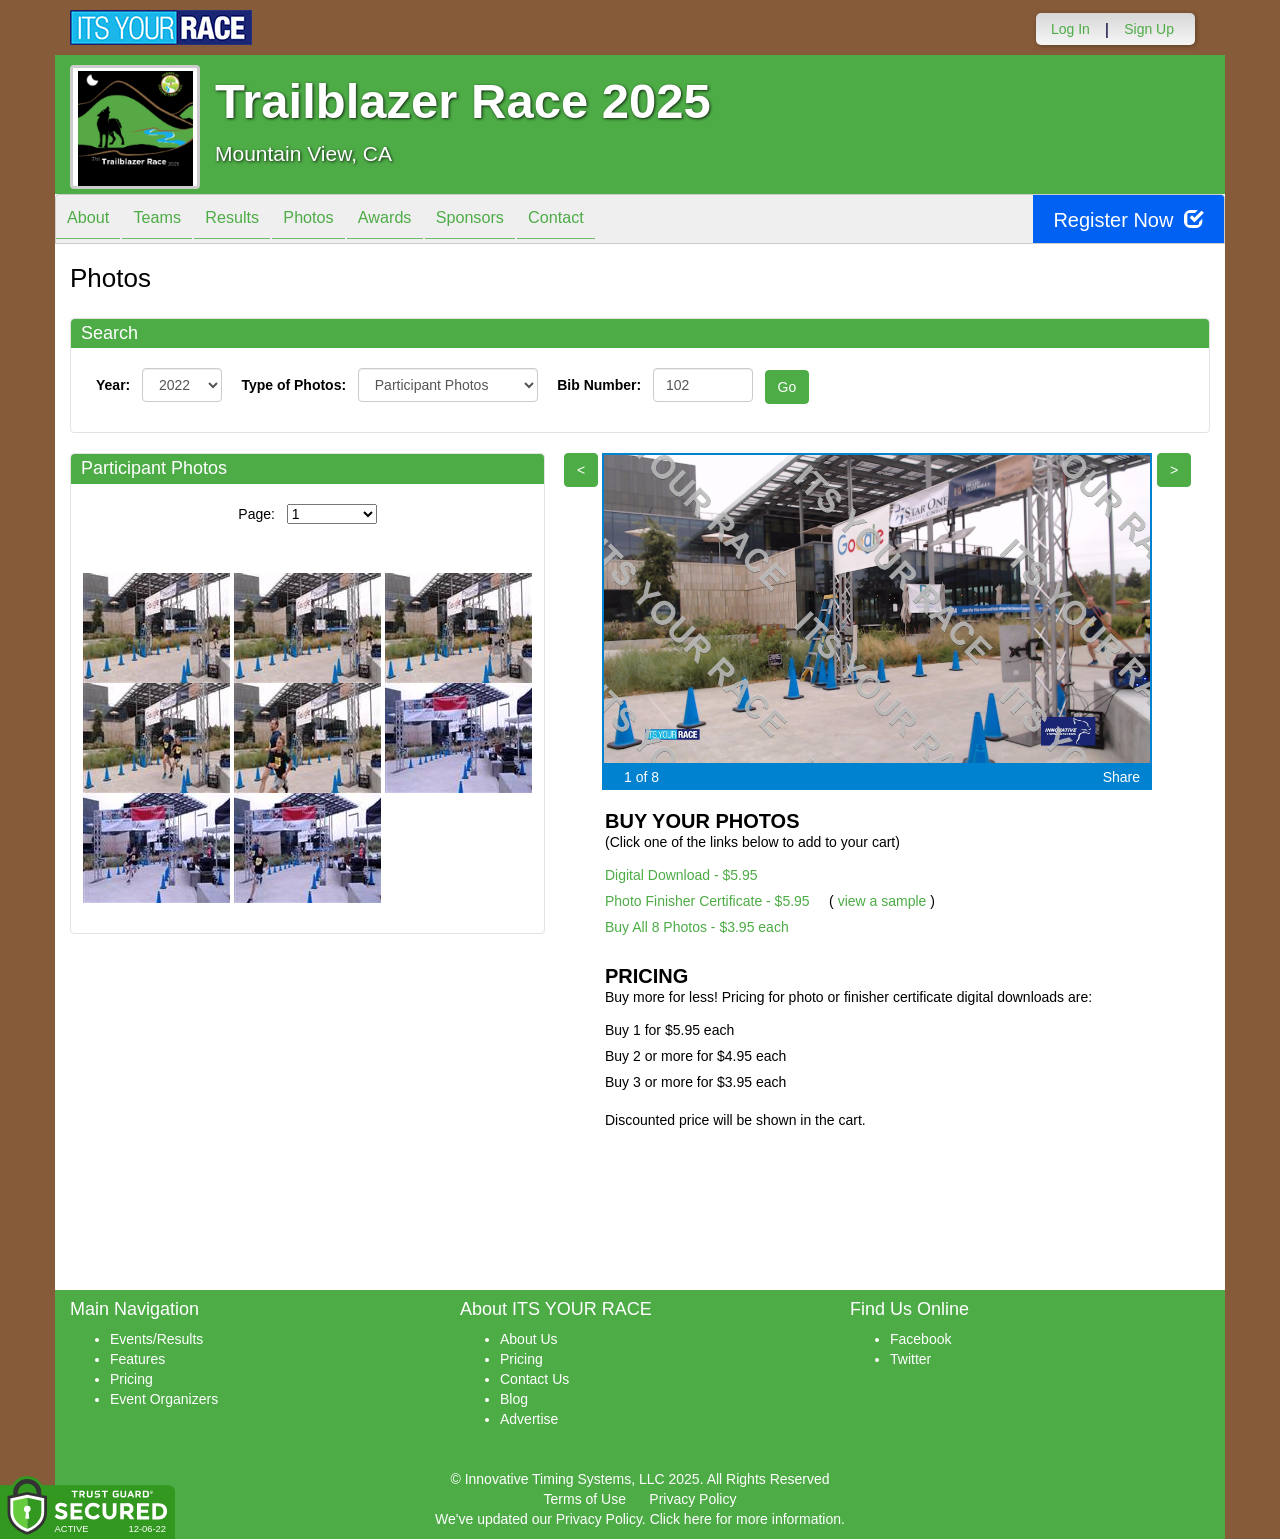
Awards (429, 220)
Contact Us (534, 1379)
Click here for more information (745, 1519)
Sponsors (523, 220)
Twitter (910, 1359)
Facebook (920, 1339)
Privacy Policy (692, 1499)
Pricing (131, 1379)
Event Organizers (164, 1399)
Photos (342, 220)
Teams (171, 220)
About (93, 220)
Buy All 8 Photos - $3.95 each (697, 927)
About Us (529, 1339)
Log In (1070, 29)
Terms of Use (585, 1499)
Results (256, 220)
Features (137, 1359)
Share (1121, 777)
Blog (514, 1399)
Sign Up (1149, 29)
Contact (620, 220)
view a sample (882, 901)
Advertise (529, 1419)
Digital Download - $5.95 (681, 875)
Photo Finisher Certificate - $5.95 (707, 901)
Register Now (1128, 219)
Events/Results (156, 1339)
